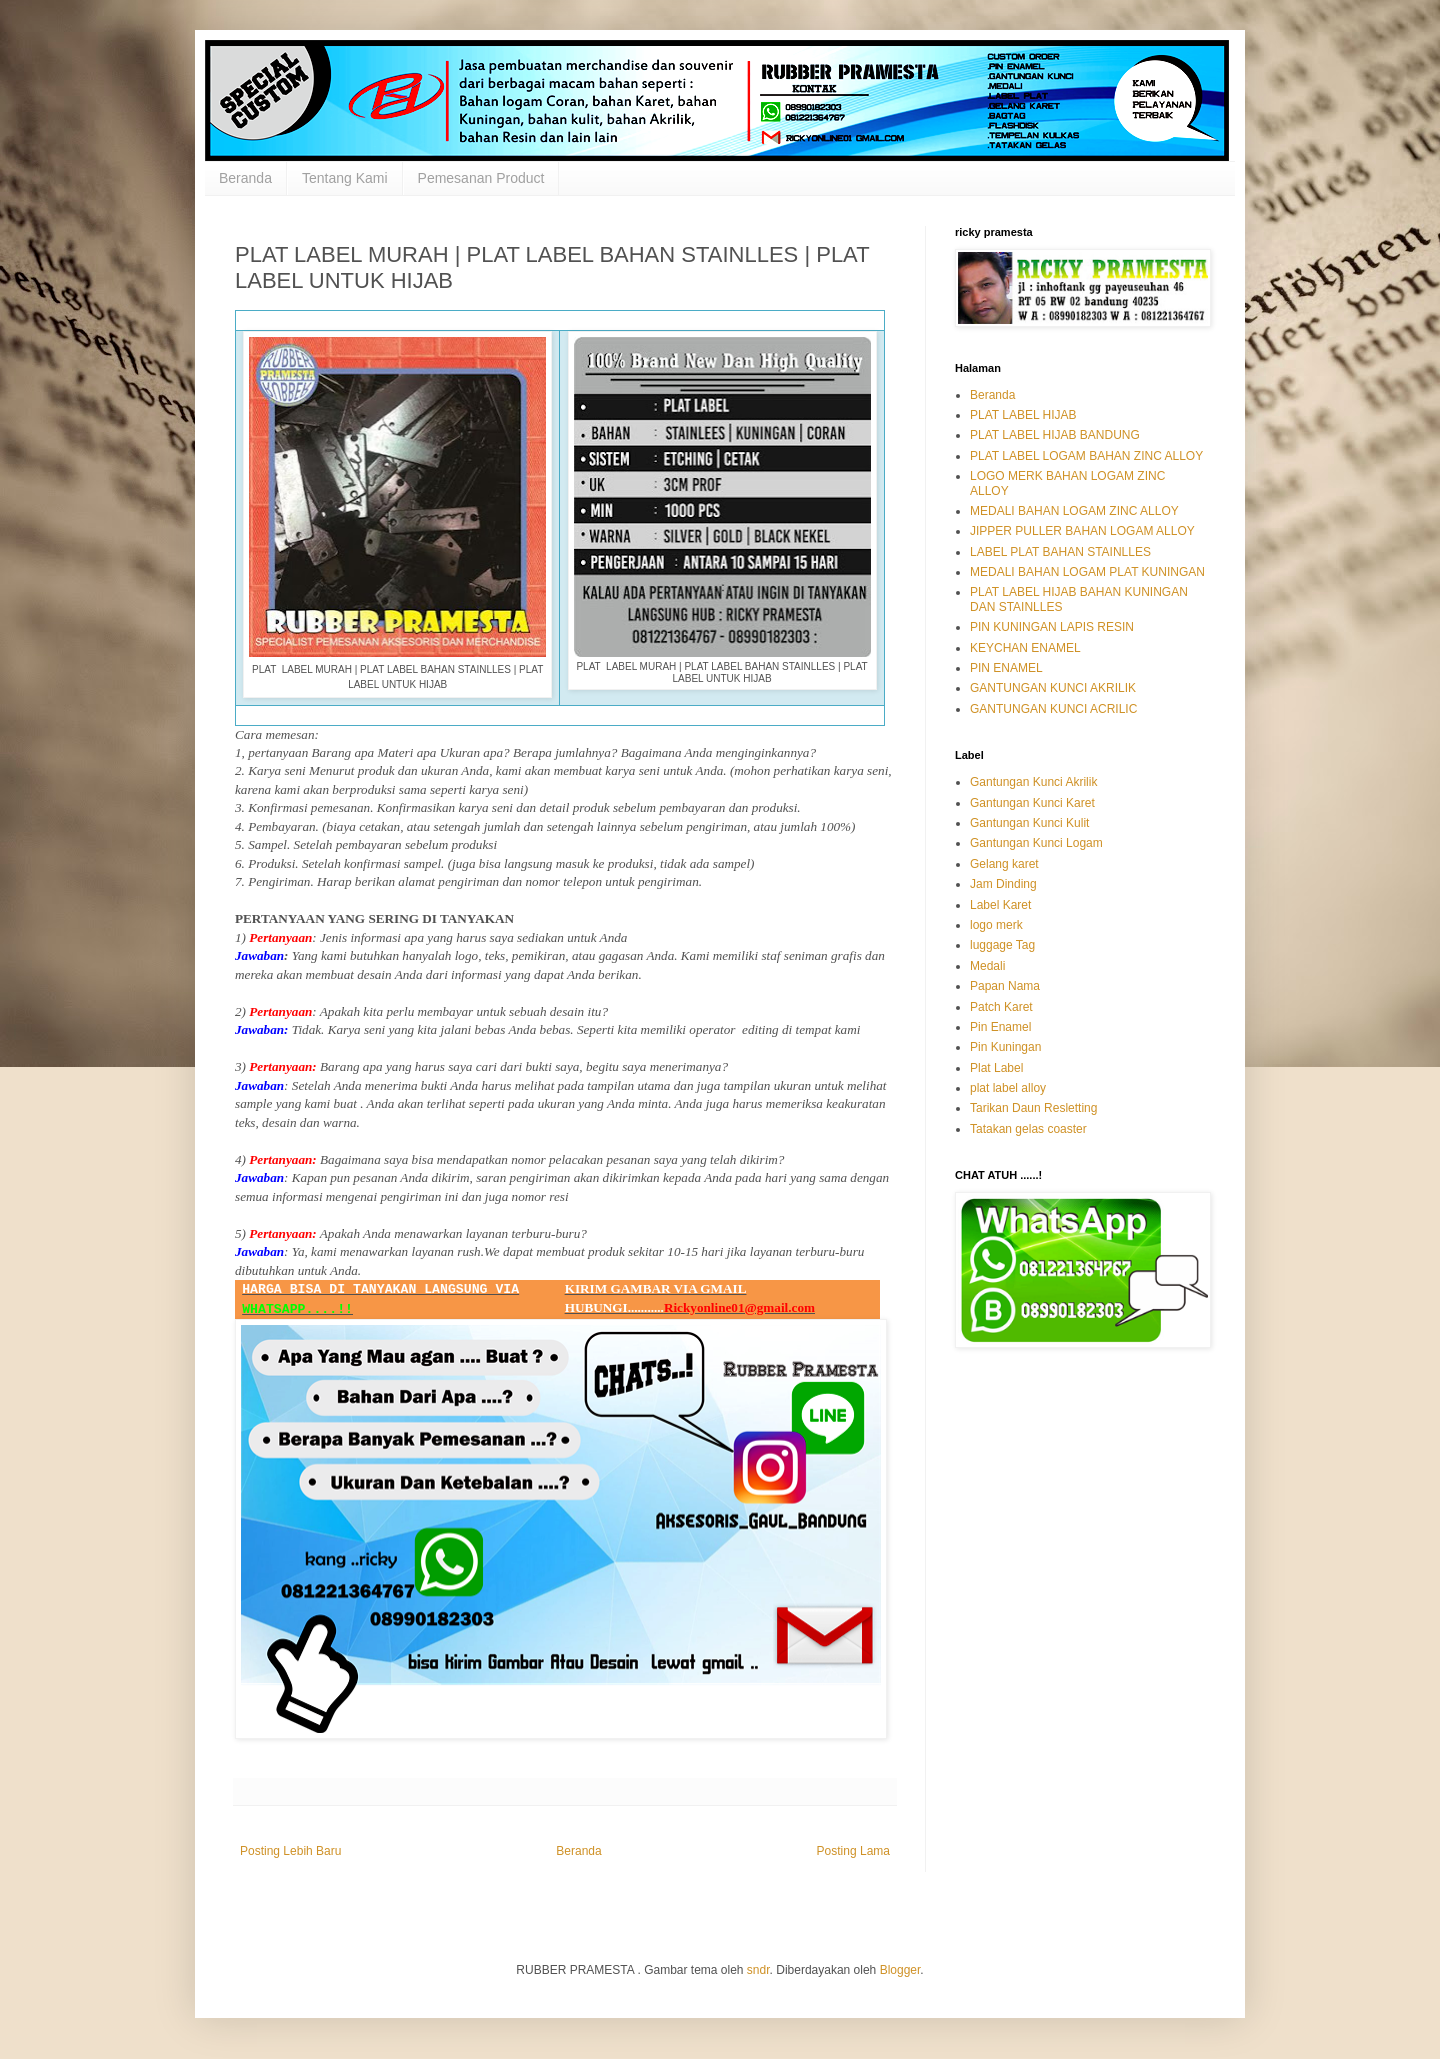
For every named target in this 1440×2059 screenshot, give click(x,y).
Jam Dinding (1003, 884)
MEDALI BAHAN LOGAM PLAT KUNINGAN (1087, 572)
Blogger (900, 1970)
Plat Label (996, 1068)
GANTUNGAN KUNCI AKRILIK (1053, 688)
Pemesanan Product (481, 178)
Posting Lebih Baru (290, 1851)
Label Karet (1000, 905)
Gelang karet (1004, 864)
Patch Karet (1001, 1007)
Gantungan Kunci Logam (1036, 843)
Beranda (245, 178)
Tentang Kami (345, 178)
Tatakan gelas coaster (1028, 1129)
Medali (987, 966)
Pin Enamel (1000, 1027)
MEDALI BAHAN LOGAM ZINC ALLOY (1074, 511)
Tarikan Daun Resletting (1033, 1108)
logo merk (996, 925)
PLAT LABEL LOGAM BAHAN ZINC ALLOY (1086, 456)
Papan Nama (1005, 986)
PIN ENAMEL (1006, 668)
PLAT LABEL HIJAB (1023, 415)
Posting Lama (853, 1851)
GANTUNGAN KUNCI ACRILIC (1053, 709)
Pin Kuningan (1005, 1047)
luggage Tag (1002, 945)
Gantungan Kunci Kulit (1029, 823)
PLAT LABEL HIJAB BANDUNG (1055, 435)
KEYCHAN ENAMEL (1025, 648)
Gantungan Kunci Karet (1032, 803)
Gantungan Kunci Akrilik (1033, 782)
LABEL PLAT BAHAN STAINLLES (1060, 552)
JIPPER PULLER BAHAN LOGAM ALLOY (1082, 531)
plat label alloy (1008, 1088)
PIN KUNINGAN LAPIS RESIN (1052, 627)
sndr (758, 1970)
